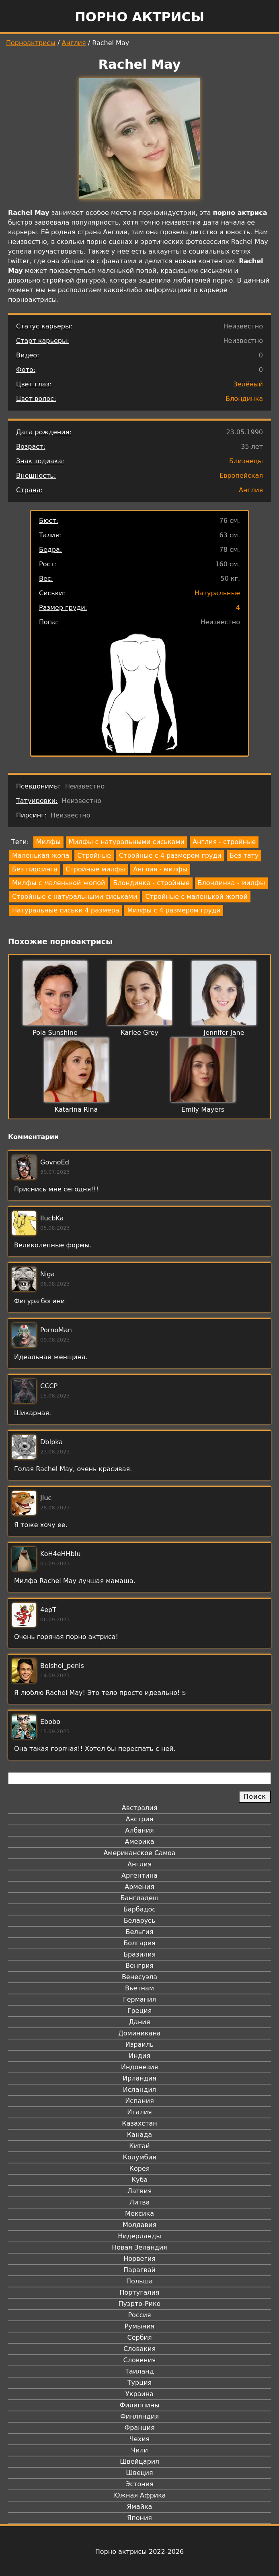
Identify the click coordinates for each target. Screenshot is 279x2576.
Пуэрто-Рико (140, 2304)
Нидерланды (139, 2236)
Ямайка (139, 2506)
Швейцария (139, 2461)
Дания (139, 2022)
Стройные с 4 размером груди (170, 855)
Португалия (139, 2292)
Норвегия (139, 2258)
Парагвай (139, 2270)
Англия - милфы (160, 869)
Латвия (139, 2191)
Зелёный (248, 384)
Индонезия (139, 2067)
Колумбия (139, 2157)
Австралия (140, 1808)
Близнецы (246, 461)
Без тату (244, 855)
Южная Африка (139, 2495)
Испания (139, 2101)
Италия (139, 2112)
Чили (139, 2450)
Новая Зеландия (139, 2247)
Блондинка (244, 398)
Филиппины (139, 2405)
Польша (139, 2281)
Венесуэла (139, 1977)
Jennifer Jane (224, 1032)
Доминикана (139, 2033)
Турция (139, 2382)
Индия (139, 2056)
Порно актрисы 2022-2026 (139, 2551)
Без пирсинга (34, 869)
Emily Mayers (202, 1109)
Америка (139, 1841)
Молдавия (139, 2225)
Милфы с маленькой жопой (58, 883)
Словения (139, 2360)
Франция (139, 2428)
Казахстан (139, 2123)
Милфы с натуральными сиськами (127, 842)
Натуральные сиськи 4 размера (65, 910)
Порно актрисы (139, 17)
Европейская (241, 475)
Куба (139, 2180)
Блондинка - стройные (151, 883)
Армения (139, 1887)
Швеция (139, 2473)
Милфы (48, 842)
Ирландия (139, 2078)
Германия (139, 1999)
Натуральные (217, 593)
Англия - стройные (224, 842)
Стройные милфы (95, 869)
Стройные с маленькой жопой (196, 896)
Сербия (139, 2337)
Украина (139, 2394)
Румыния (139, 2326)
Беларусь (140, 1920)
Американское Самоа (139, 1853)
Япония (139, 2518)
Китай (139, 2146)
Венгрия (139, 1965)
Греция (139, 2011)
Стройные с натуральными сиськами (74, 896)
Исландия (139, 2089)
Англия (74, 43)
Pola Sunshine (55, 1032)
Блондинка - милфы (231, 883)
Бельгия (140, 1932)
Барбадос (139, 1909)
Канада (139, 2134)
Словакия (139, 2349)
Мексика (139, 2213)
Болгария (139, 1943)
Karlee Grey (139, 1032)
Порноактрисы (30, 43)
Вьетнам (139, 1988)
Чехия (139, 2439)
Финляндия (139, 2416)
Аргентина (139, 1875)
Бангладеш (139, 1898)
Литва (139, 2202)
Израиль (139, 2044)
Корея (139, 2168)
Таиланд (139, 2371)
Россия (139, 2315)
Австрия (140, 1819)
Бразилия (139, 1954)
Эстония (139, 2484)
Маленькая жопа (40, 855)
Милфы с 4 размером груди (173, 910)
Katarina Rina (76, 1109)
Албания (139, 1830)
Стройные (94, 855)
